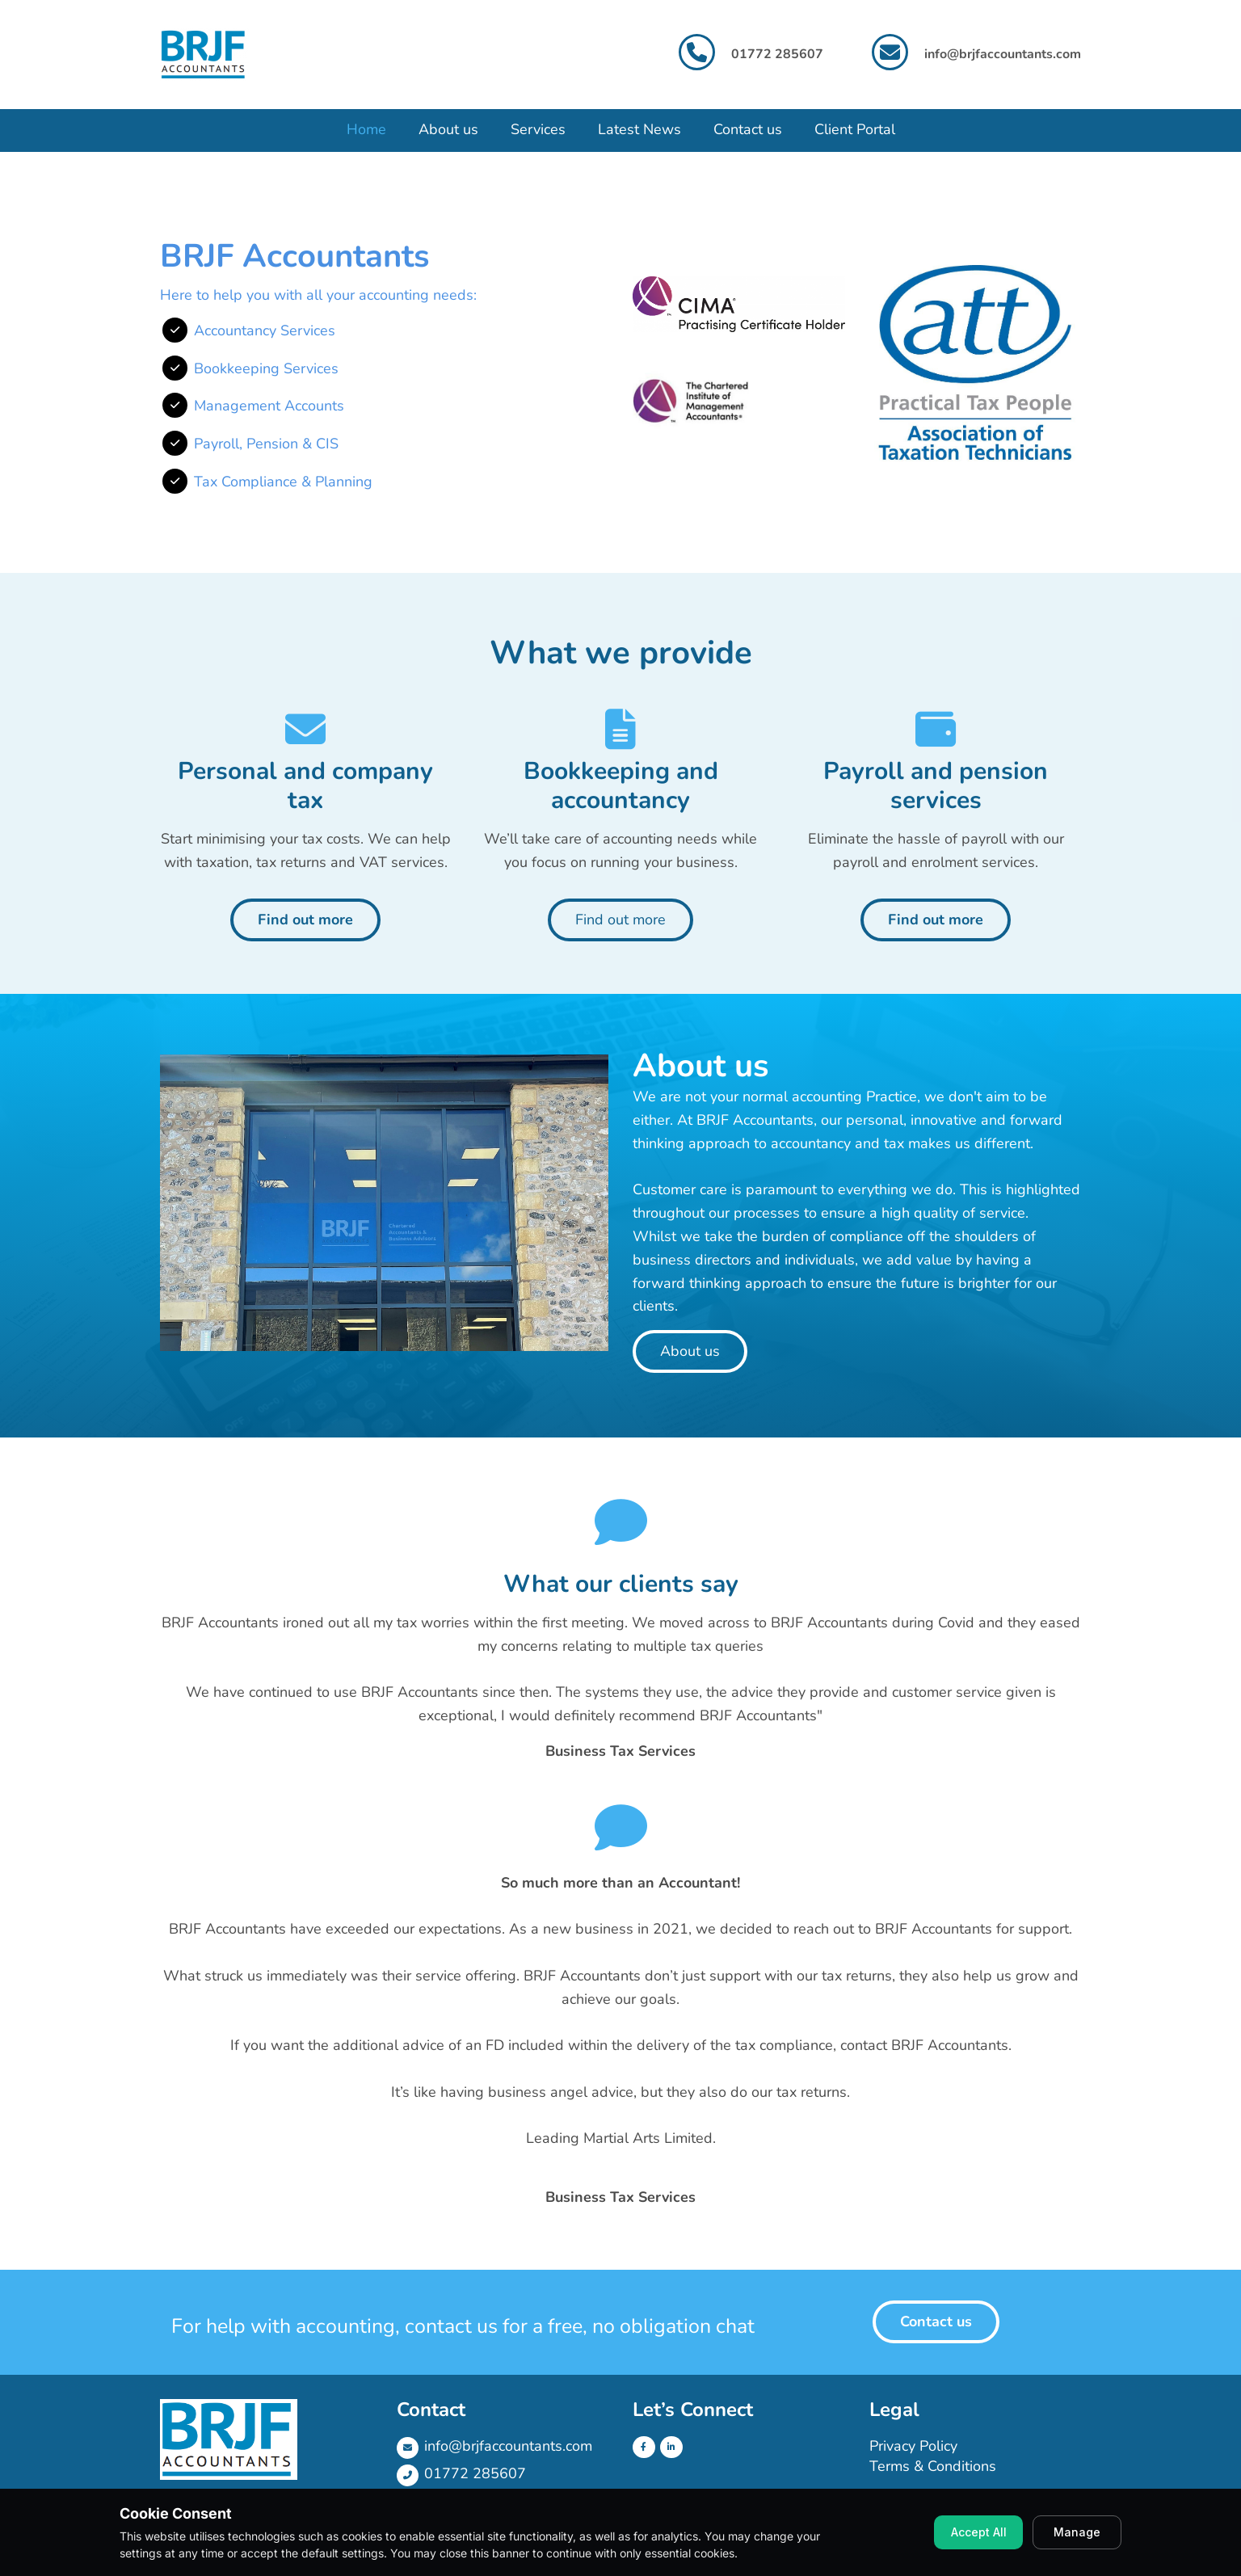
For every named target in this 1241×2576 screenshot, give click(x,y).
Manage (1077, 2532)
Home (366, 129)
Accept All (979, 2532)
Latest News (639, 129)
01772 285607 (475, 2473)
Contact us (747, 129)
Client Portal (854, 129)
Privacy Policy (913, 2446)
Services (538, 129)
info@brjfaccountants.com (1002, 54)
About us (448, 129)
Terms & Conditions (932, 2466)
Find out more (305, 919)
